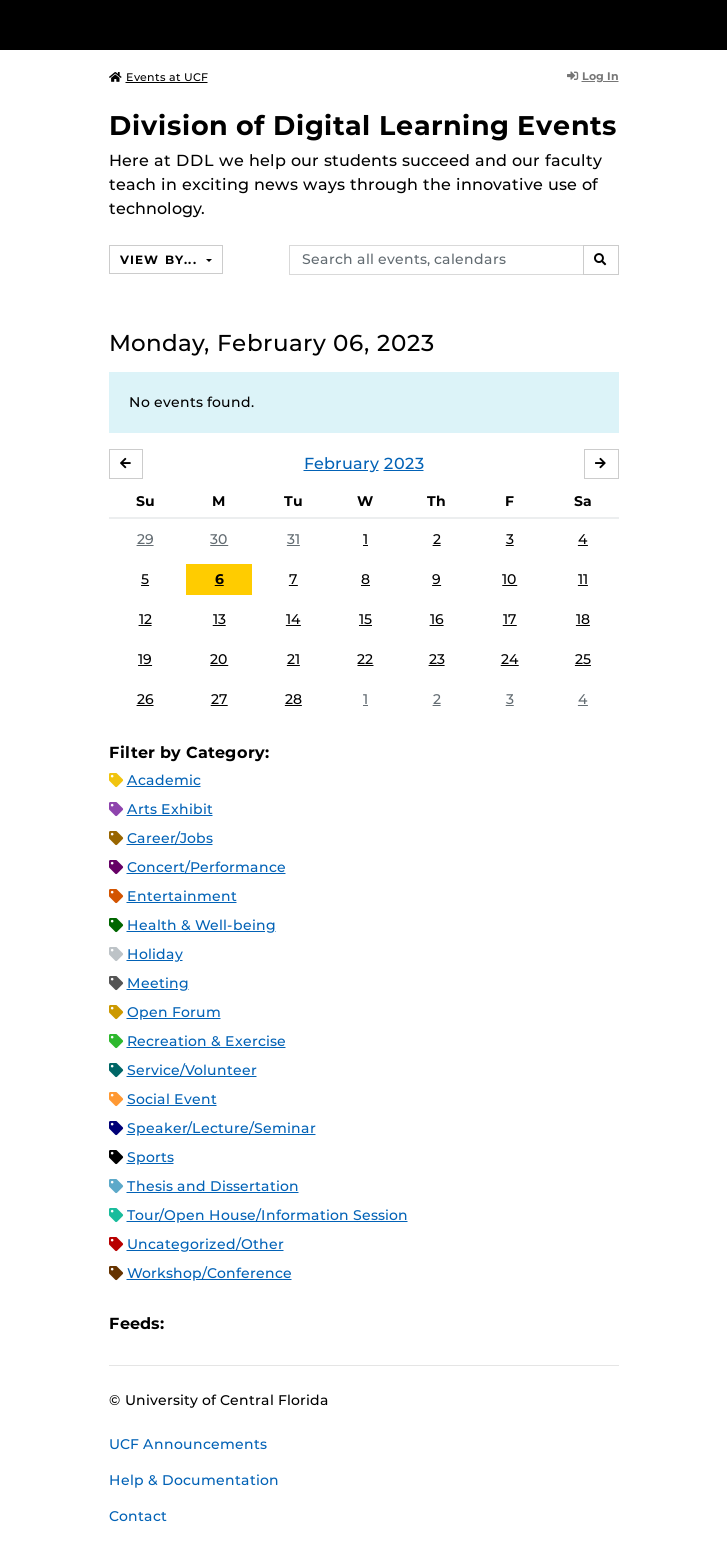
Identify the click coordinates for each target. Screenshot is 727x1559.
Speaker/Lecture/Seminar (221, 1128)
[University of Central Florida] (152, 24)
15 (365, 619)
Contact (138, 1516)
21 (293, 659)
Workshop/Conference (209, 1273)
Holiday (155, 954)
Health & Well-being (201, 925)
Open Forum (174, 1012)
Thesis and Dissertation (213, 1186)
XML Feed (292, 1324)
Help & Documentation (194, 1480)
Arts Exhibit (170, 809)
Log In (593, 76)
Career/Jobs (170, 838)
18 (583, 619)
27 (219, 699)
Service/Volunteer (192, 1070)
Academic (164, 780)
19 (145, 659)
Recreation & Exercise (206, 1041)
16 (437, 619)
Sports (150, 1157)
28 (293, 699)
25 (583, 659)
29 (145, 539)
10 (509, 579)
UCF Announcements (188, 1444)
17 (510, 619)
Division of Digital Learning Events (363, 125)
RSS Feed (258, 1324)
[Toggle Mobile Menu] (707, 23)
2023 (404, 463)
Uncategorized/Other (205, 1244)
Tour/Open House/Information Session (267, 1215)
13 (219, 619)
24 (510, 659)
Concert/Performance (206, 867)
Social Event (172, 1099)
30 (219, 539)
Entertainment (182, 896)
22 (365, 659)
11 (583, 579)
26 (145, 699)
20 (219, 659)
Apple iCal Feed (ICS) (190, 1324)
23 (437, 659)
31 (293, 539)
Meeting (158, 983)
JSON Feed (326, 1324)
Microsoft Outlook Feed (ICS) (224, 1324)
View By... (161, 259)
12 (145, 619)
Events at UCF (158, 77)
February (341, 463)
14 (293, 619)
